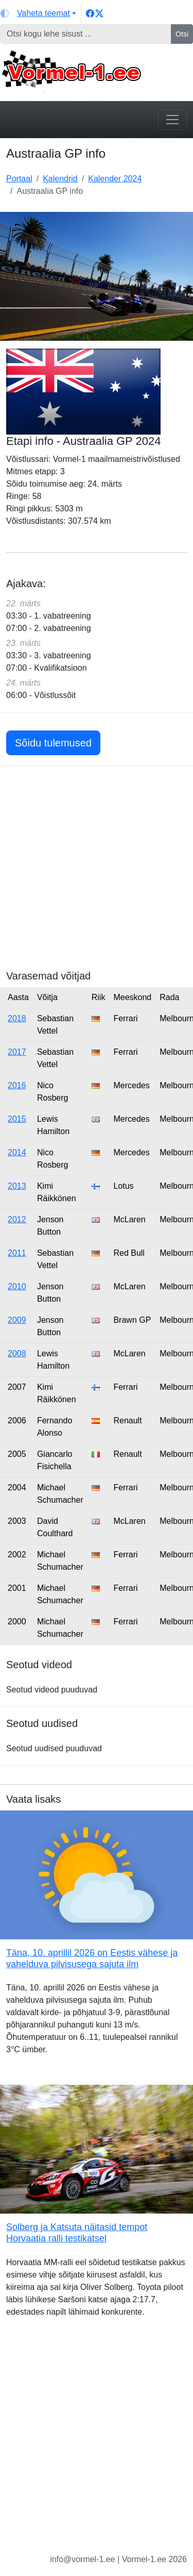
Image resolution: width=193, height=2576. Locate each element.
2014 (17, 1152)
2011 (17, 1253)
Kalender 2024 (115, 178)
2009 (17, 1320)
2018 (17, 1018)
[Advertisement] (96, 873)
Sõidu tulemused (53, 743)
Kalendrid (60, 178)
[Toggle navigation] (172, 119)
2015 (17, 1119)
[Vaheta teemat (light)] (38, 13)
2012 (17, 1219)
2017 (17, 1052)
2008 (17, 1353)
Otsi (182, 34)
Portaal (19, 178)
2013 (17, 1186)
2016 (17, 1085)
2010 (17, 1286)
